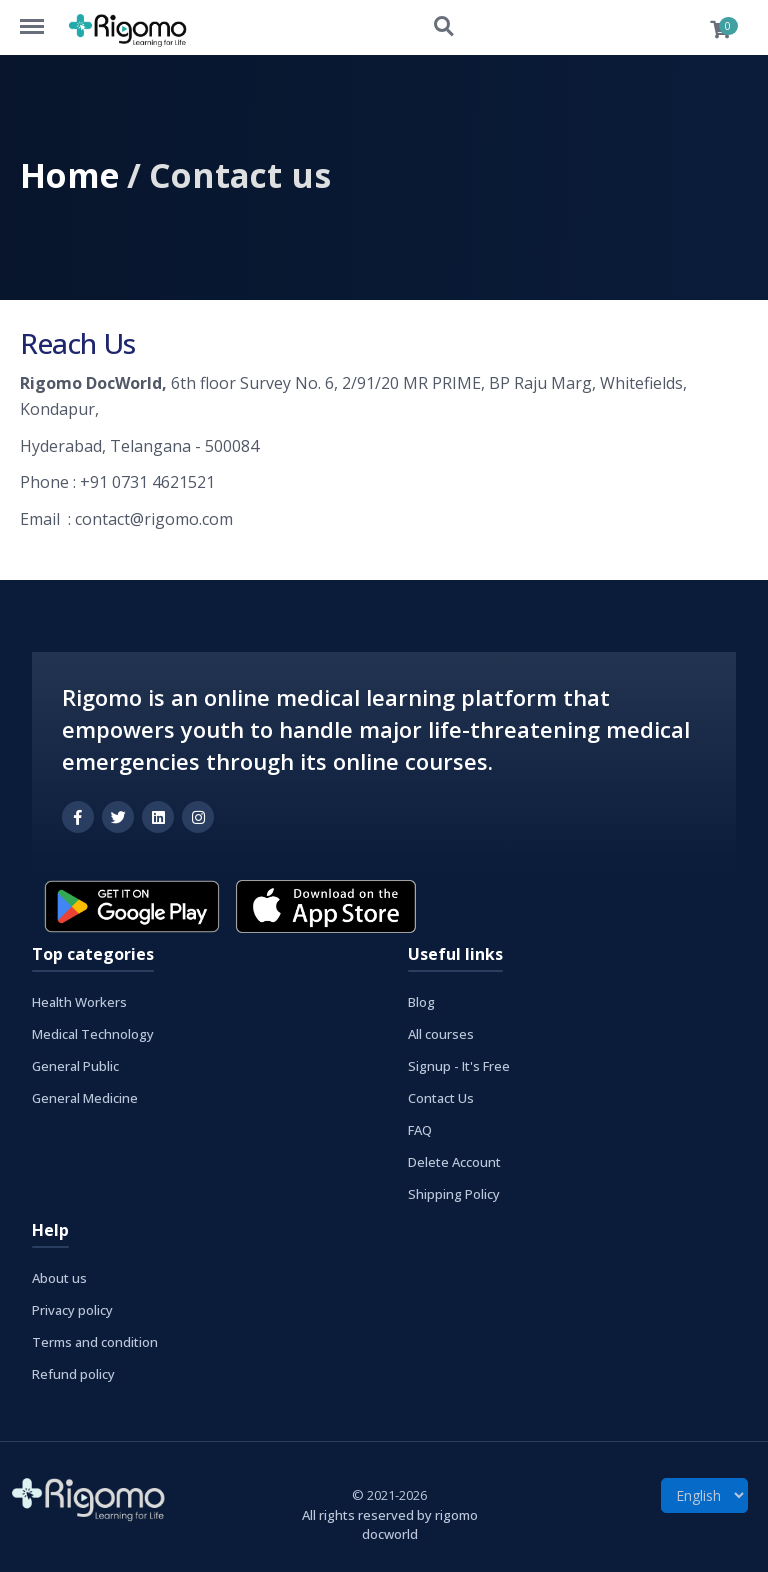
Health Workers (79, 1002)
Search (445, 27)
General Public (75, 1066)
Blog (421, 1002)
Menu (42, 17)
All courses (441, 1034)
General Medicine (85, 1098)
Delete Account (454, 1162)
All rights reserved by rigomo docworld (390, 1525)
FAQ (420, 1130)
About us (59, 1278)
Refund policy (73, 1374)
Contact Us (441, 1098)
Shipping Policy (454, 1194)
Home (70, 175)
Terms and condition (95, 1342)
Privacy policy (72, 1310)
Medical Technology (93, 1034)
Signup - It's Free (459, 1066)
